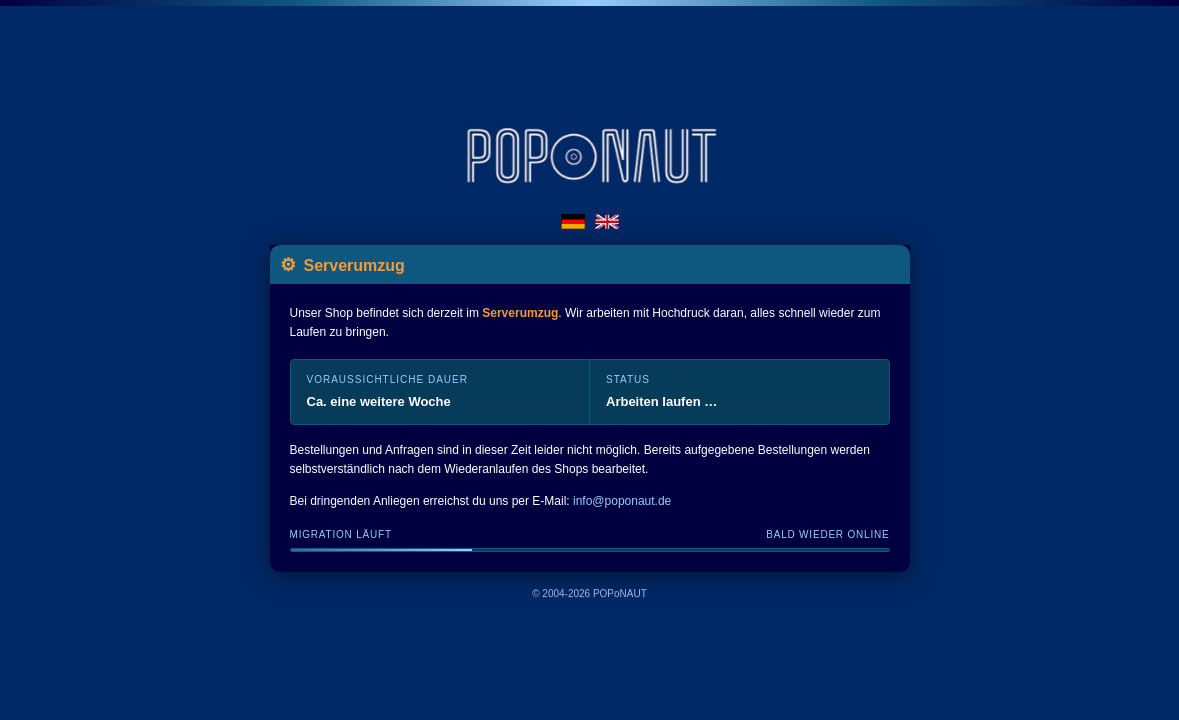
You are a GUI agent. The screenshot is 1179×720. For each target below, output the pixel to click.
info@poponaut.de (622, 501)
